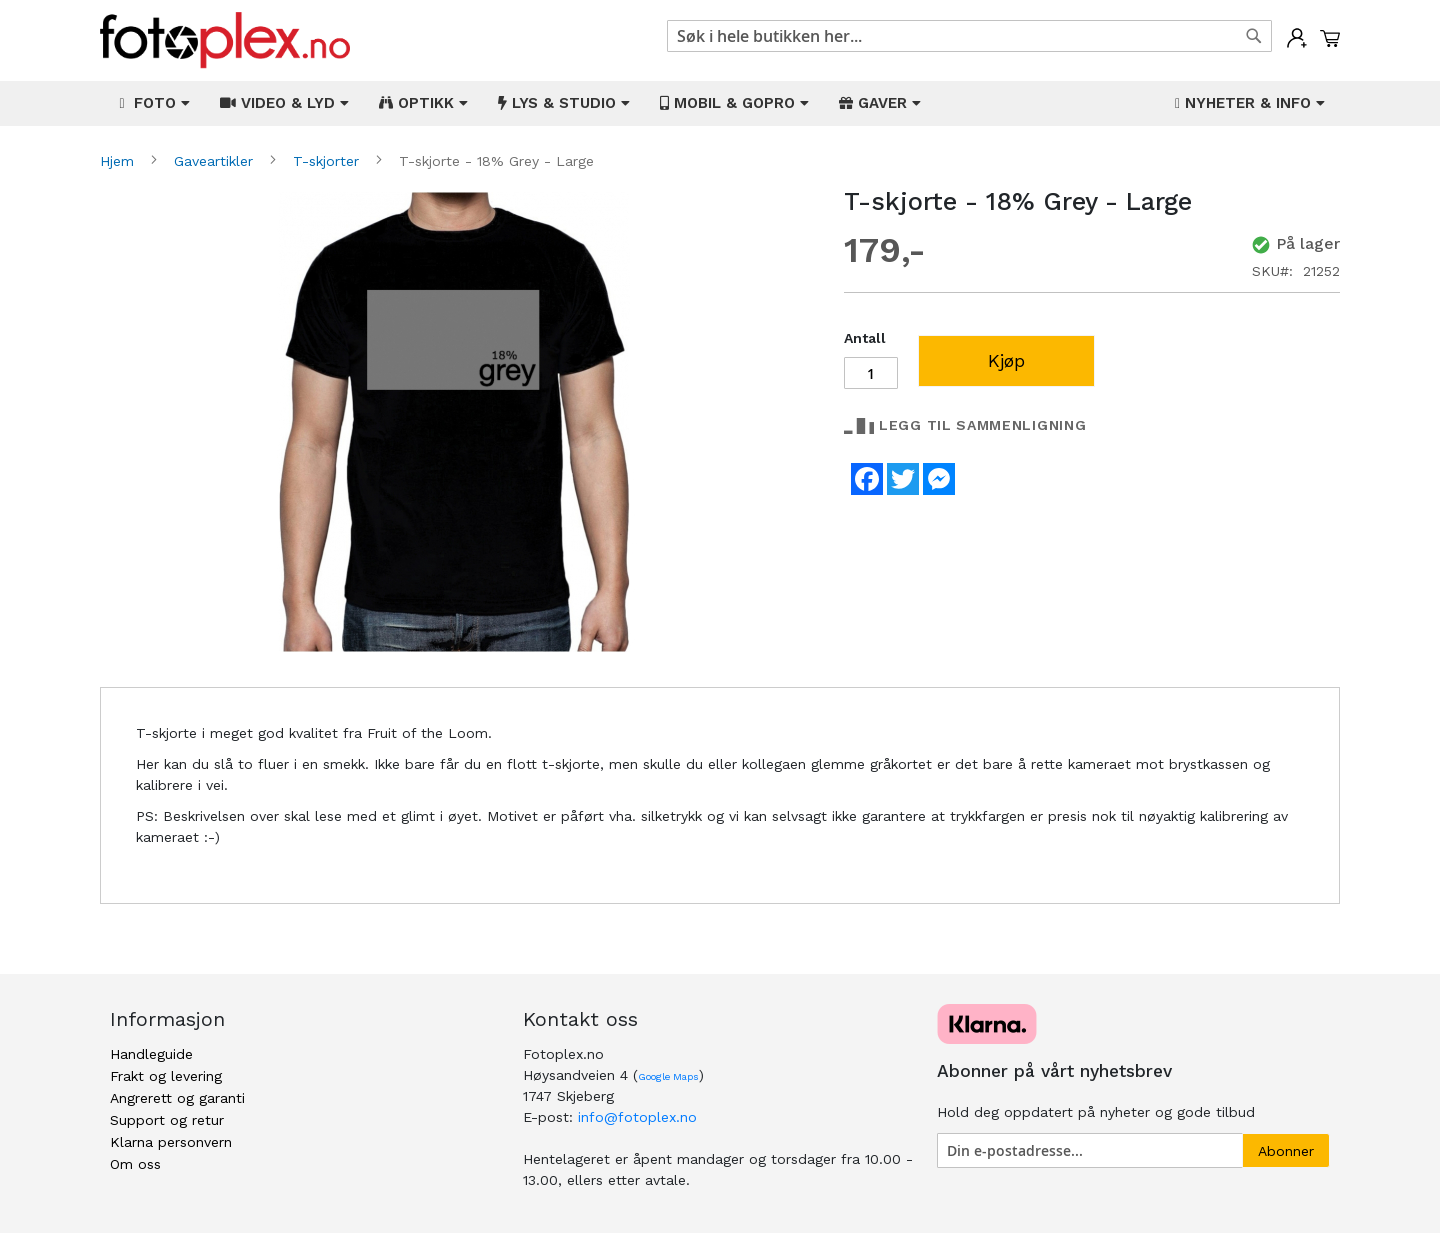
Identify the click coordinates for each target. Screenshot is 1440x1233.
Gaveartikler (216, 161)
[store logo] (225, 40)
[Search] (1254, 36)
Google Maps (668, 1076)
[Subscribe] (1286, 1150)
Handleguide (151, 1054)
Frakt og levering (166, 1076)
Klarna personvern (171, 1142)
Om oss (135, 1164)
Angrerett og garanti (177, 1098)
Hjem (119, 161)
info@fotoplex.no (637, 1117)
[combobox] (969, 36)
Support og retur (167, 1120)
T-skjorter (328, 161)
